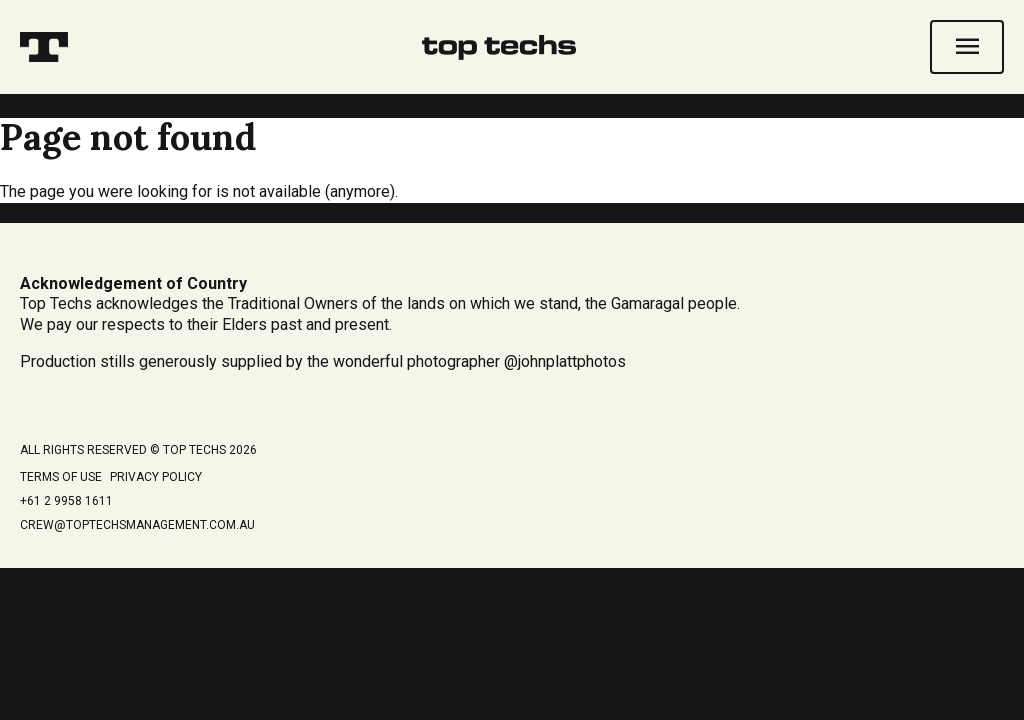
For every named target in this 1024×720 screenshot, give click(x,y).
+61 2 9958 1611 (66, 501)
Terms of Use (61, 477)
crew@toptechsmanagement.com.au (137, 525)
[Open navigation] (967, 47)
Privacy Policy (156, 477)
